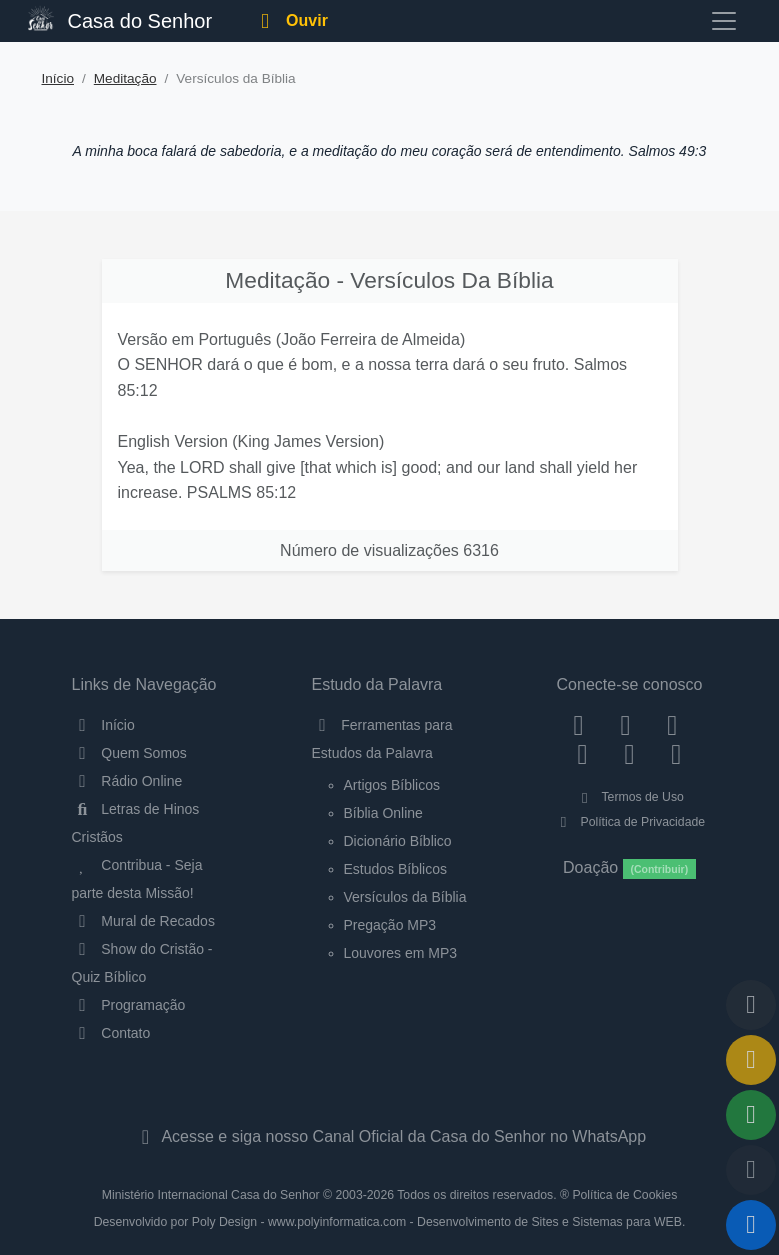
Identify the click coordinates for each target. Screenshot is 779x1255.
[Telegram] (676, 754)
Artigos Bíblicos (392, 785)
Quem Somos (129, 753)
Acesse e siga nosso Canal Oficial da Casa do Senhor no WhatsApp (389, 1136)
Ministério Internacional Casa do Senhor (211, 1195)
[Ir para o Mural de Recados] (751, 1060)
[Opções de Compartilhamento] (751, 1115)
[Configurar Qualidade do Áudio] (751, 1170)
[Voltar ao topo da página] (751, 1005)
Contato (111, 1033)
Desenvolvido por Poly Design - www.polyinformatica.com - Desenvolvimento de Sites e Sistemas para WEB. (390, 1222)
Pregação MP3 (390, 925)
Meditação (125, 78)
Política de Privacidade (629, 822)
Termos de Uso (629, 797)
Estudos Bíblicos (396, 869)
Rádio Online (127, 781)
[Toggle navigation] (724, 21)
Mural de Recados (143, 921)
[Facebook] (578, 725)
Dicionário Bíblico (398, 841)
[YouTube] (582, 754)
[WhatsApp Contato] (629, 754)
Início (58, 78)
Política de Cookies (624, 1195)
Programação (129, 1005)
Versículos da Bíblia (405, 897)
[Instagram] (625, 725)
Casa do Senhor (120, 18)
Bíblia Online (383, 813)
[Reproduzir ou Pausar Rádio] (751, 1225)
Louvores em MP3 (401, 953)
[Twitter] (672, 725)
